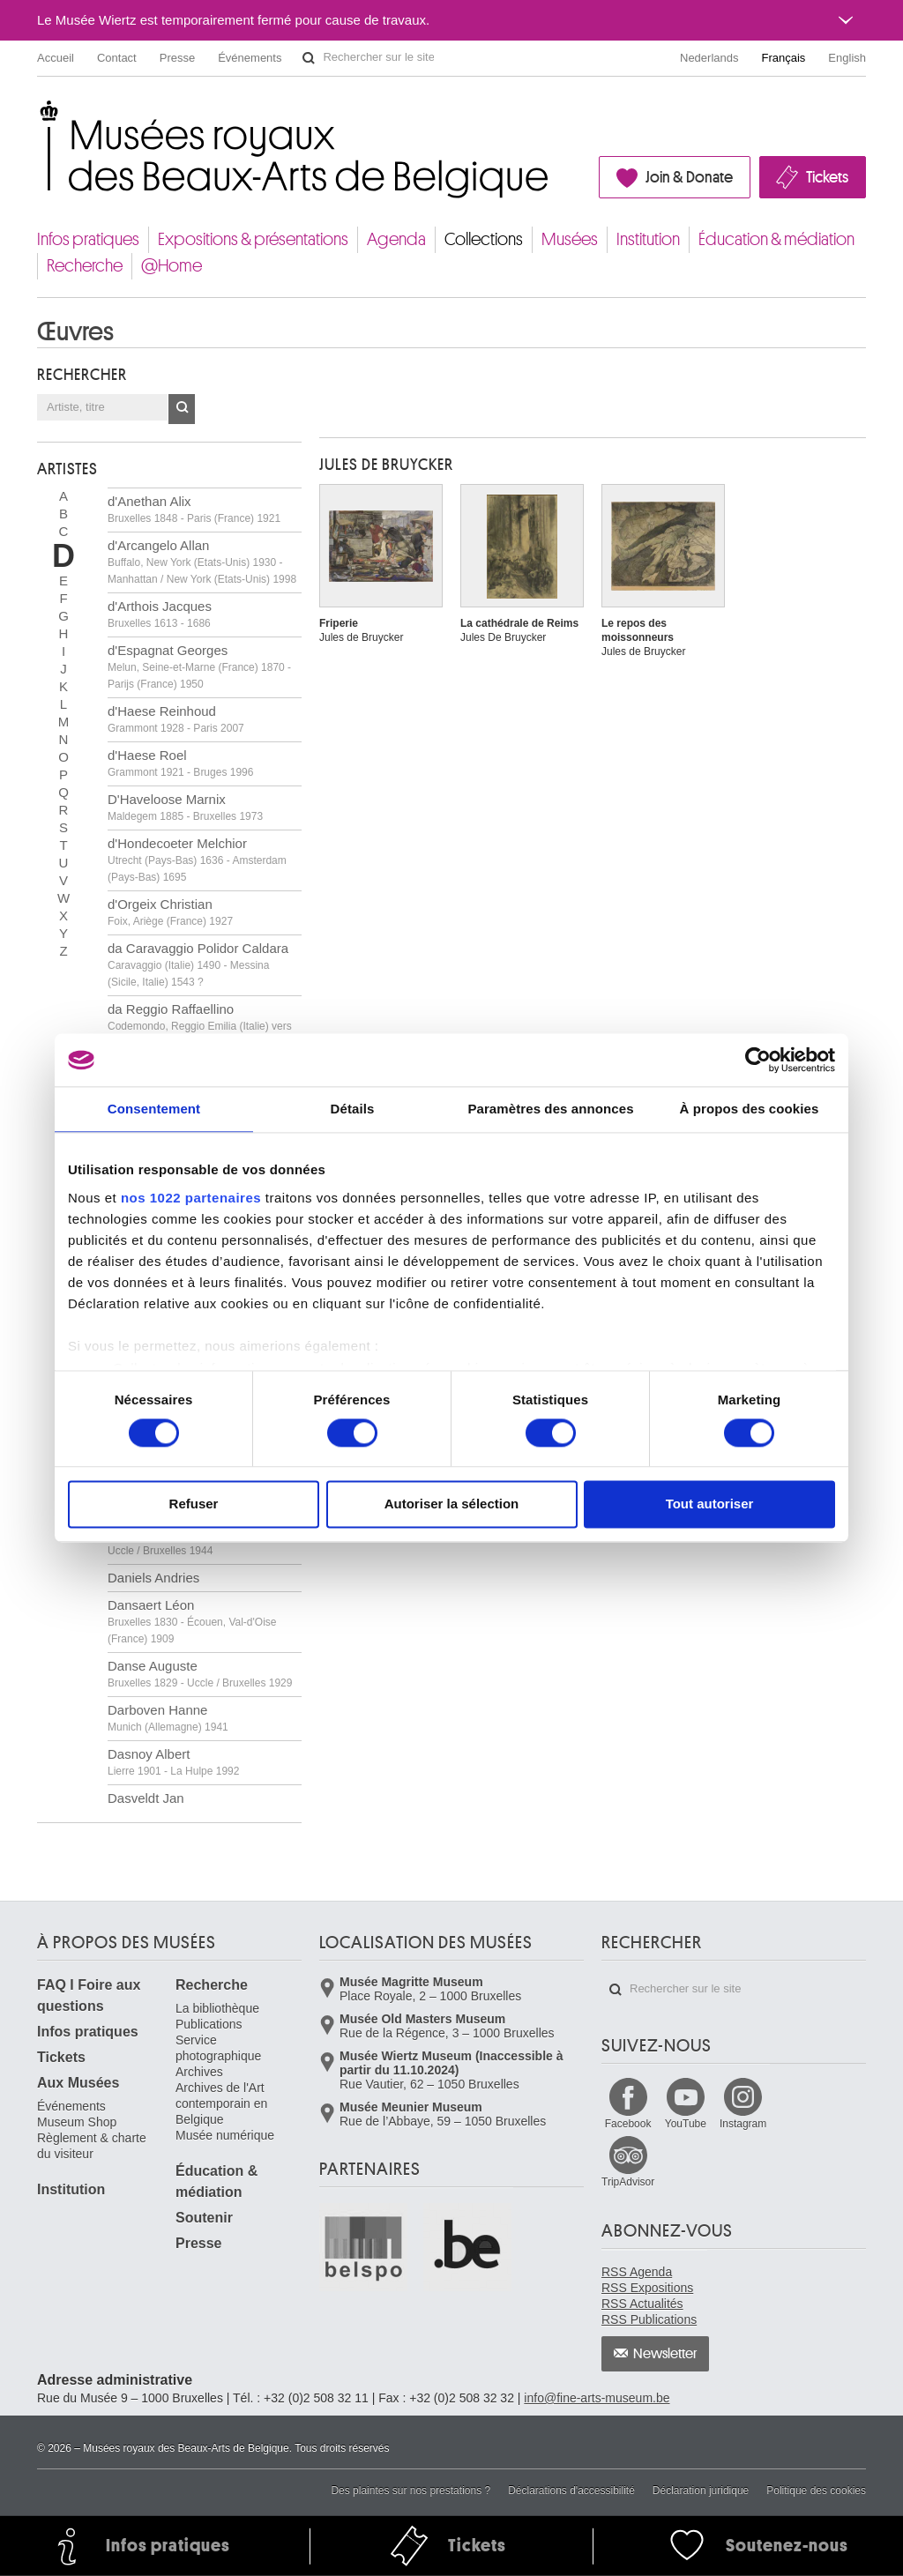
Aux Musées (78, 2082)
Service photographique (218, 2048)
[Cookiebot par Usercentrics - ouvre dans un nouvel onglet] (758, 1059)
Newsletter (665, 2354)
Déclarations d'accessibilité (571, 2490)
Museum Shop (76, 2122)
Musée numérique (224, 2135)
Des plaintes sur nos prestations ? (410, 2490)
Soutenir (204, 2217)
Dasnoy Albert (173, 1761)
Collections (483, 239)
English (847, 57)
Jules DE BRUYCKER (386, 465)
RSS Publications (649, 2319)
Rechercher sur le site (308, 58)
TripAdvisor (627, 2182)
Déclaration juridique (701, 2490)
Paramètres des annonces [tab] (550, 1108)
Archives (199, 2072)
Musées (569, 239)
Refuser (194, 1504)
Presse (177, 57)
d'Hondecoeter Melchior (197, 859)
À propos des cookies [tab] (749, 1108)
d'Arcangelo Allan (202, 561)
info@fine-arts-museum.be (596, 2398)
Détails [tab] (353, 1108)
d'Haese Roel (180, 763)
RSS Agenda (636, 2272)
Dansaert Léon (192, 1621)
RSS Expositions (647, 2288)
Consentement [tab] (154, 1108)
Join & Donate (689, 177)
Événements (249, 57)
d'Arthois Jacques (160, 614)
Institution (648, 239)
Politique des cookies (816, 2490)
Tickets (827, 177)
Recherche (85, 266)
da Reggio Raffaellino (200, 1025)
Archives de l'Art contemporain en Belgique (221, 2103)
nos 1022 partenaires (191, 1197)
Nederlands (709, 57)
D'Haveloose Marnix (185, 807)
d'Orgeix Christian (170, 912)
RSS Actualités (642, 2304)
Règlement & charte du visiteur (91, 2146)
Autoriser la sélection (451, 1504)
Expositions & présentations (253, 239)
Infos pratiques (88, 239)
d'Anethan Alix (194, 509)
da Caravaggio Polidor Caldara (198, 964)
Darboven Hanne (168, 1717)
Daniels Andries (153, 1577)
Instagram (743, 2124)
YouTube (685, 2124)
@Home (171, 266)
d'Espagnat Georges (199, 666)
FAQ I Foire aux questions (88, 1995)
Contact (117, 57)
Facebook (628, 2124)
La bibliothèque (217, 2008)
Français (784, 57)
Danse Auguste (200, 1673)
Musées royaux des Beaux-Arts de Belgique (38, 114)
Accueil (55, 57)
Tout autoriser (710, 1504)
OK (181, 409)
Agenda (396, 239)
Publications (209, 2024)
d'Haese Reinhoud (176, 719)
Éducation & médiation (776, 239)
